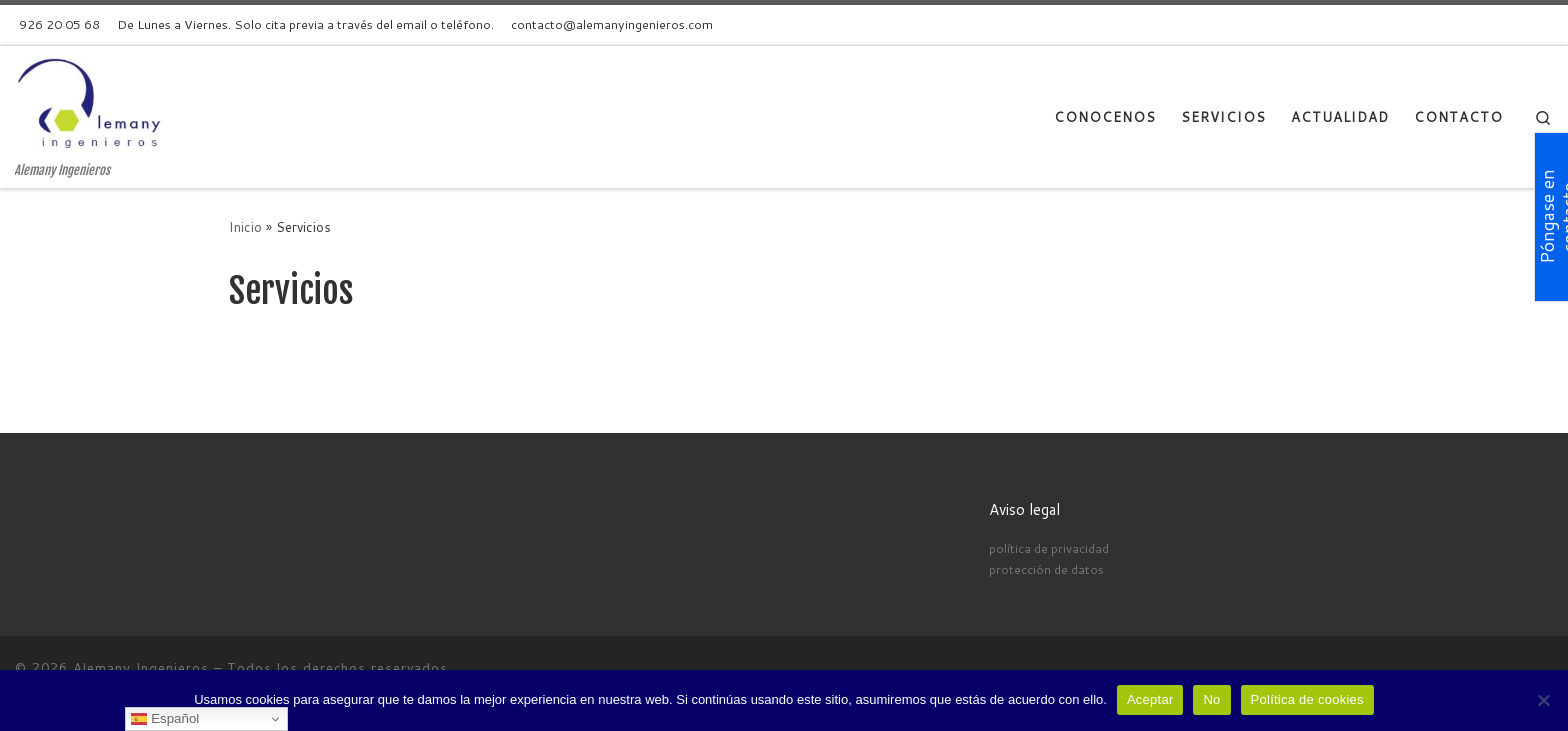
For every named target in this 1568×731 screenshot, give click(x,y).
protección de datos (1046, 569)
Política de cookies (1307, 699)
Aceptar (1150, 699)
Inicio (245, 226)
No (1211, 699)
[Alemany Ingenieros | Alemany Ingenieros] (94, 104)
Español (165, 719)
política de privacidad (1049, 548)
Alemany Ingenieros (141, 668)
